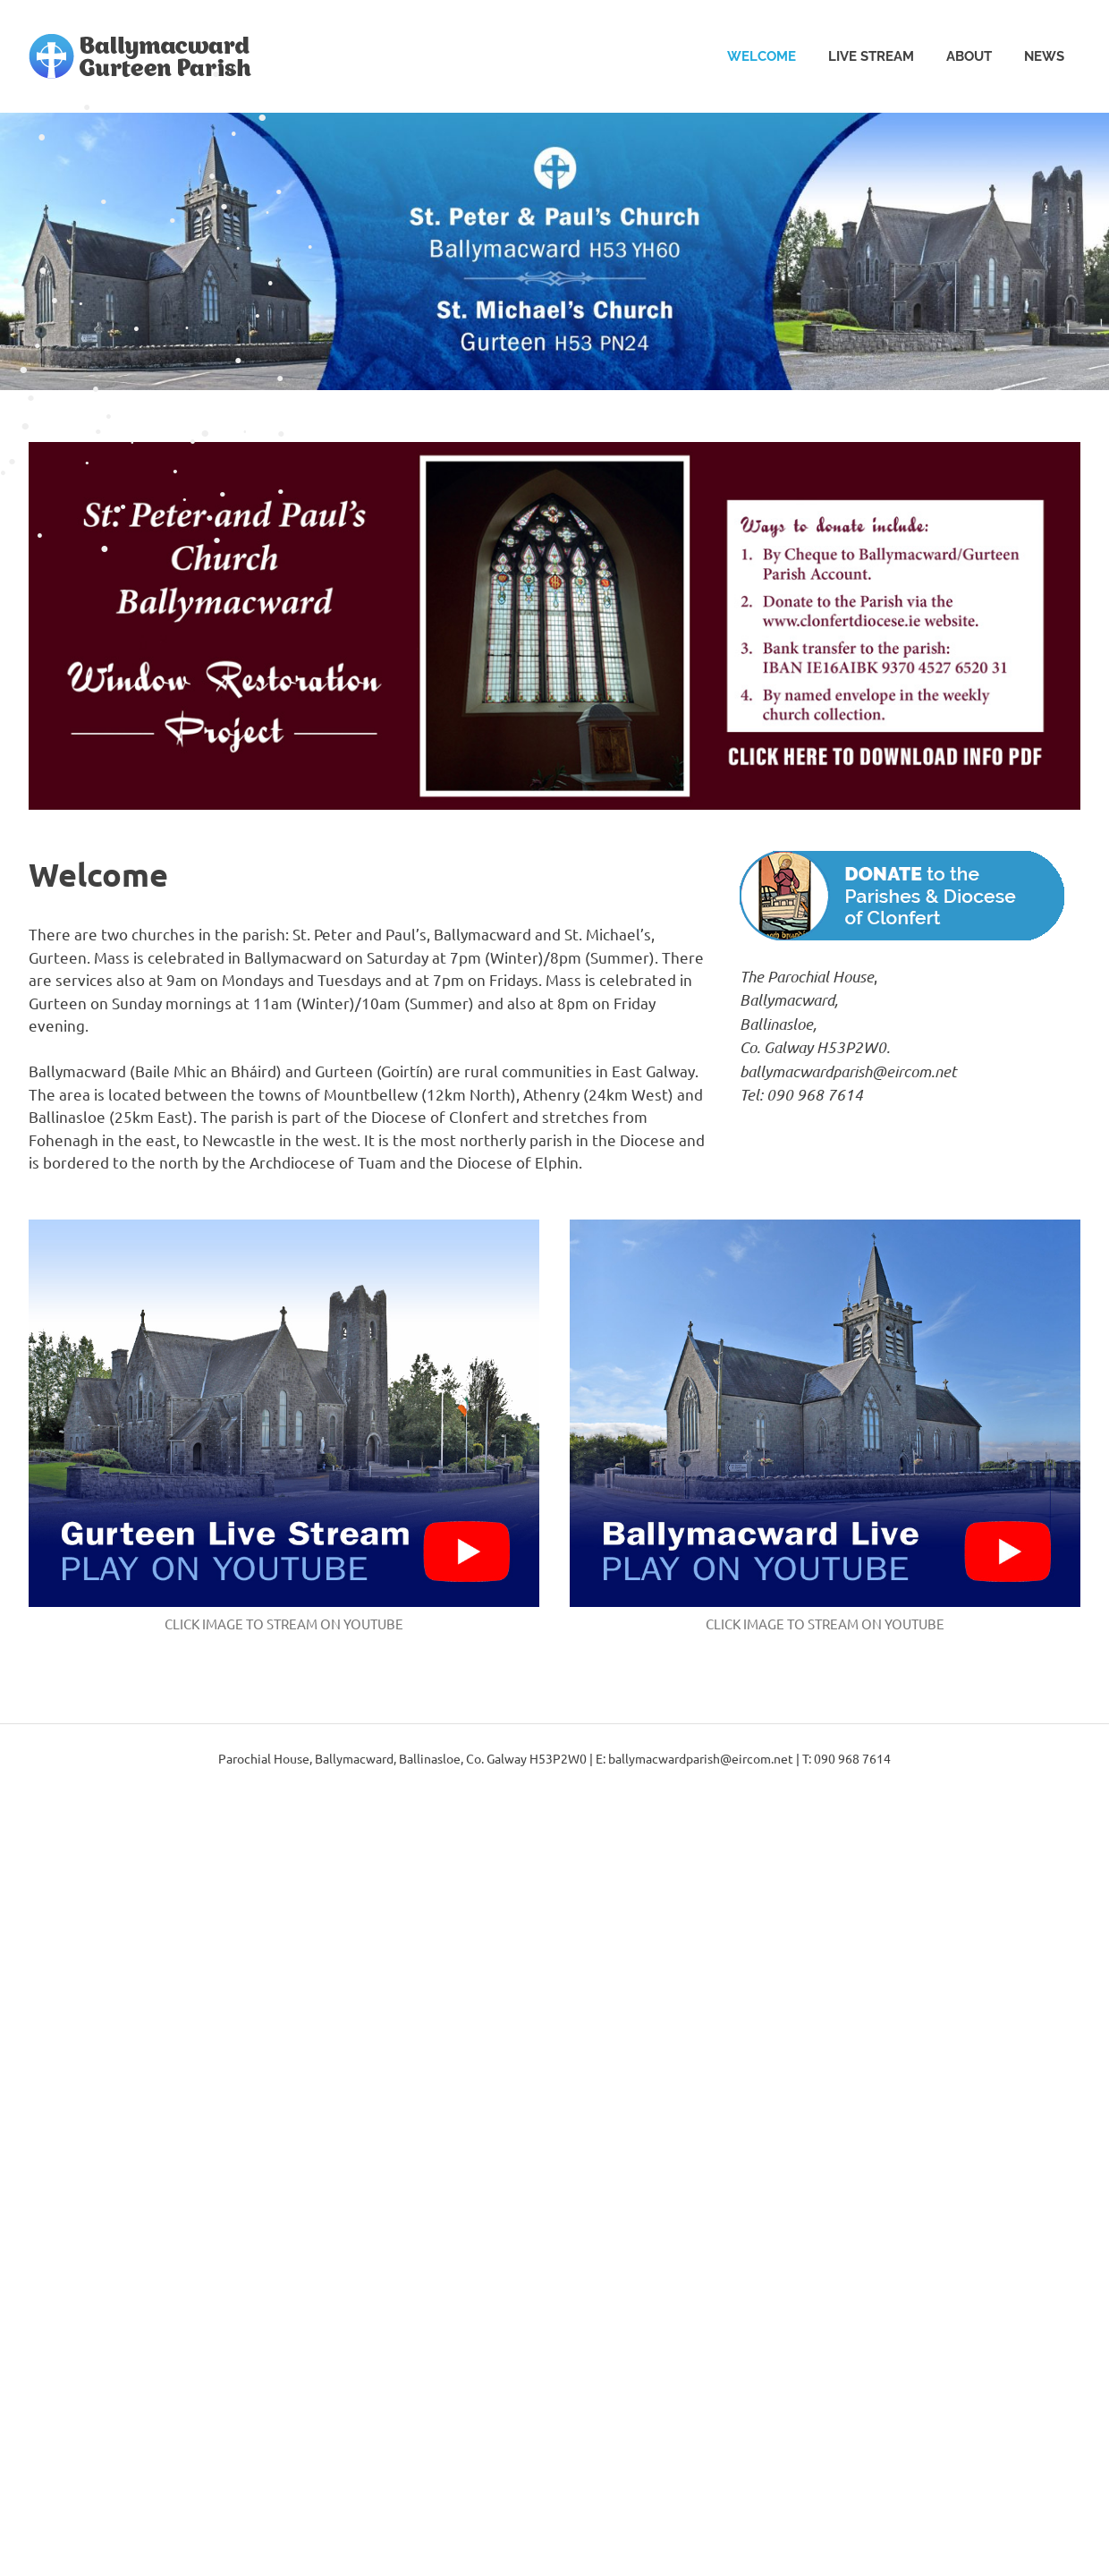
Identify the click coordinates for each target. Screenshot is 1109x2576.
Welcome (761, 56)
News (1044, 56)
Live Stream (871, 56)
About (969, 56)
